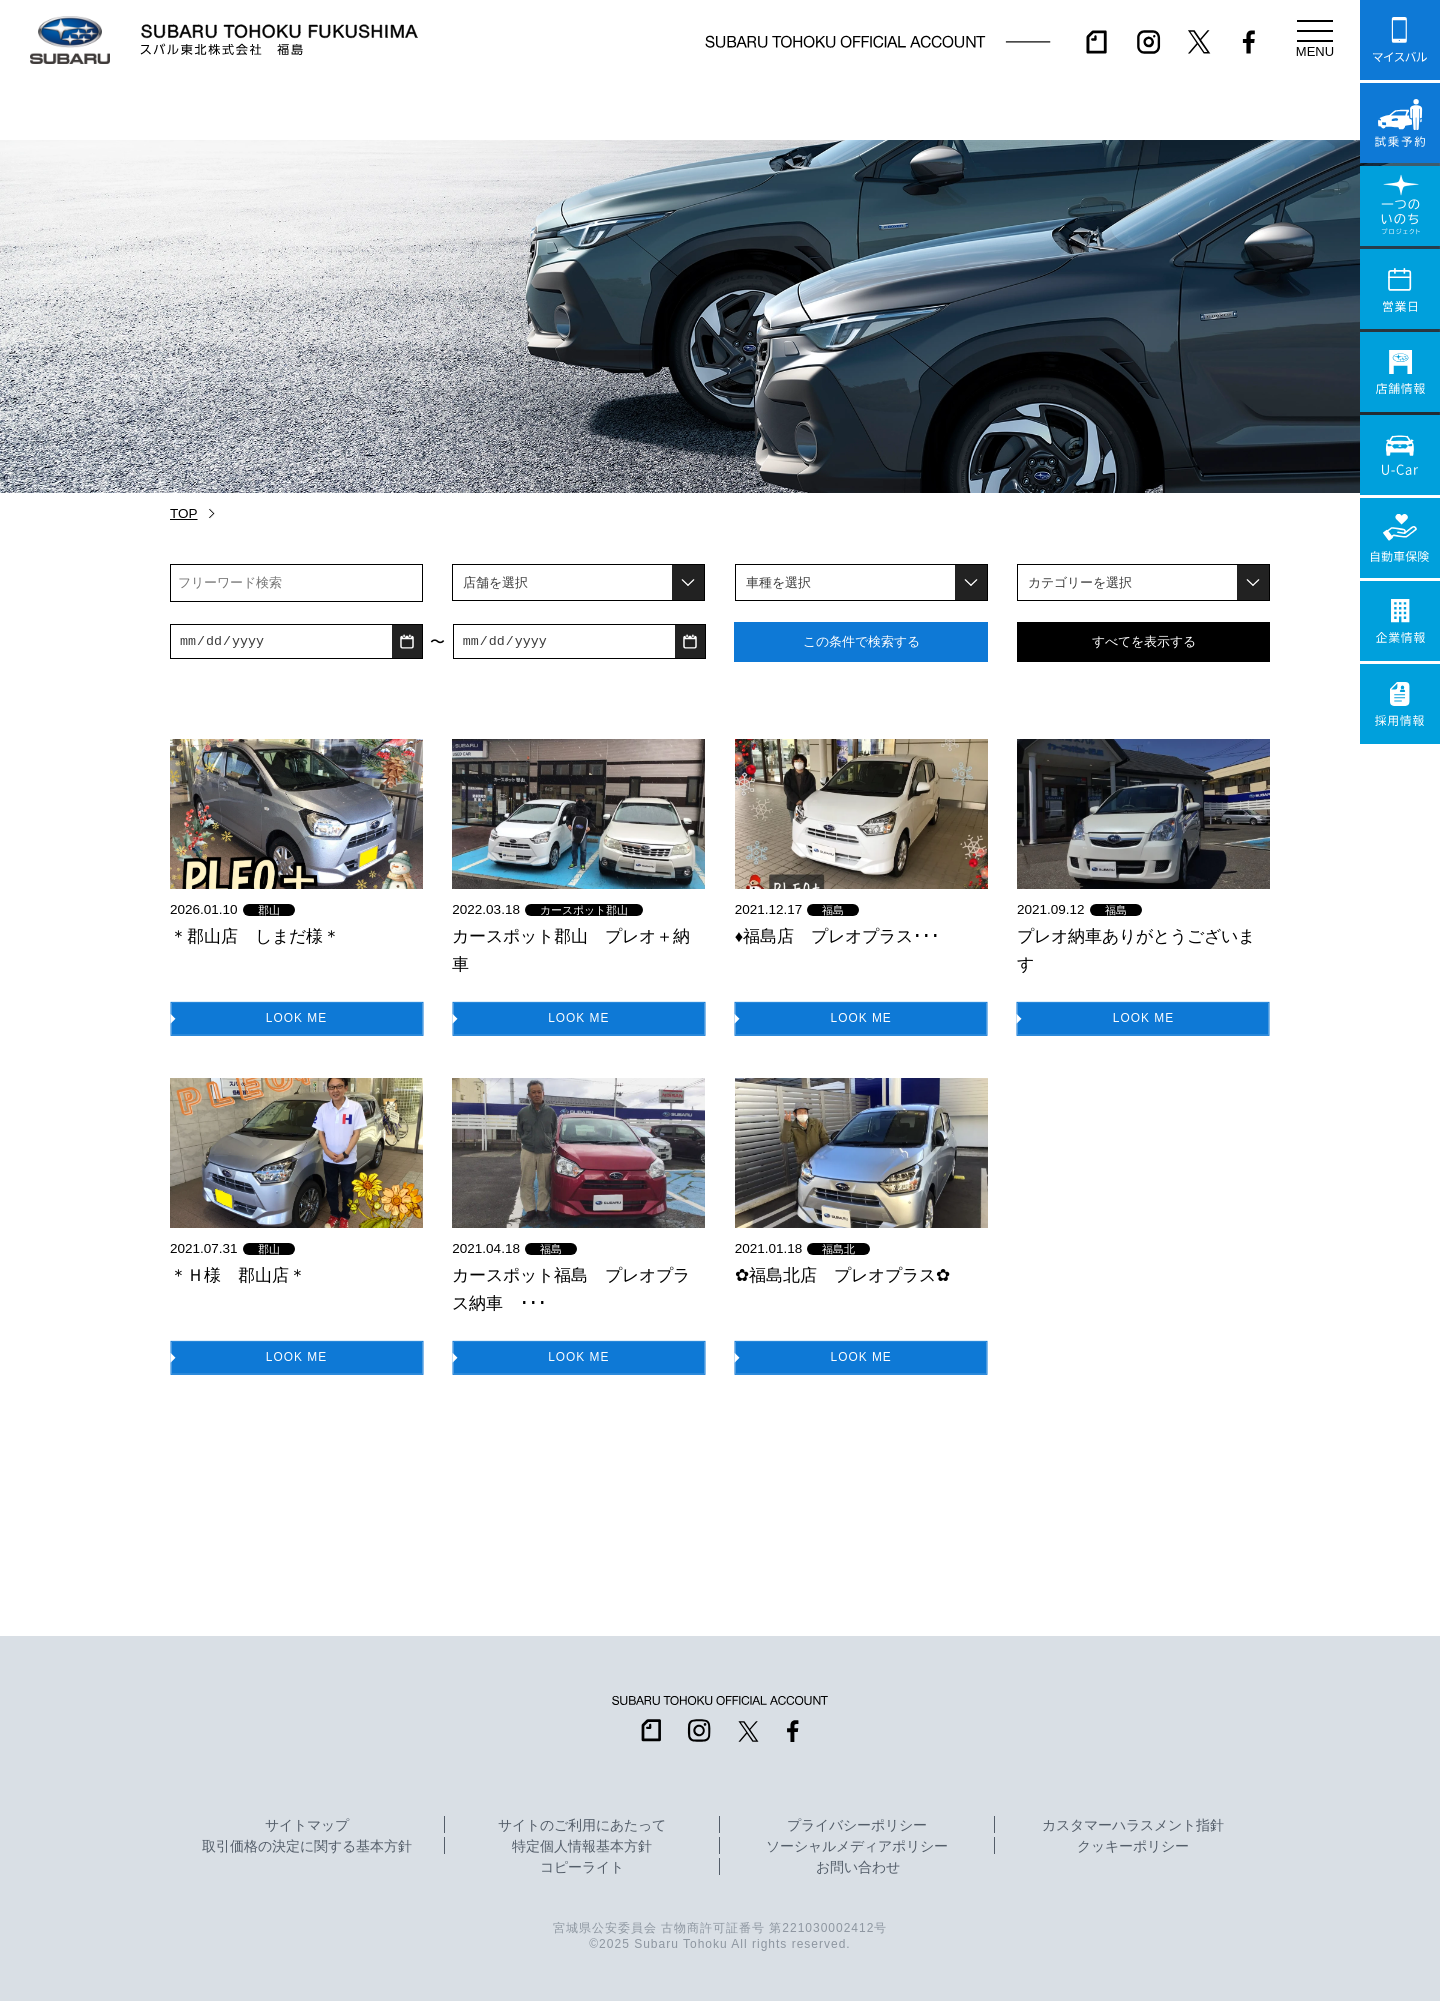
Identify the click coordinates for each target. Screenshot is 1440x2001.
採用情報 (1400, 704)
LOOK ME (297, 1017)
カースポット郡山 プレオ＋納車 (571, 950)
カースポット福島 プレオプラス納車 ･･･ (571, 1289)
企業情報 (1400, 621)
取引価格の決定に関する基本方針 (307, 1847)
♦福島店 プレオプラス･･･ (837, 936)
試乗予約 (1400, 123)
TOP (184, 513)
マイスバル (1400, 40)
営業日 (1400, 289)
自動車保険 (1400, 538)
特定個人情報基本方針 (582, 1847)
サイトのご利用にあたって (582, 1826)
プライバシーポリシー (857, 1826)
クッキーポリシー (1133, 1847)
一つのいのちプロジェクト (1400, 206)
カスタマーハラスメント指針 (1133, 1826)
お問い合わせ (858, 1868)
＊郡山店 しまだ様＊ (255, 936)
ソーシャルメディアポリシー (857, 1847)
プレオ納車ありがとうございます (1136, 950)
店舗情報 (1400, 372)
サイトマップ (307, 1826)
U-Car (1400, 455)
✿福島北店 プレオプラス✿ (842, 1275)
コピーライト (582, 1868)
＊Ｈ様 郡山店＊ (238, 1275)
